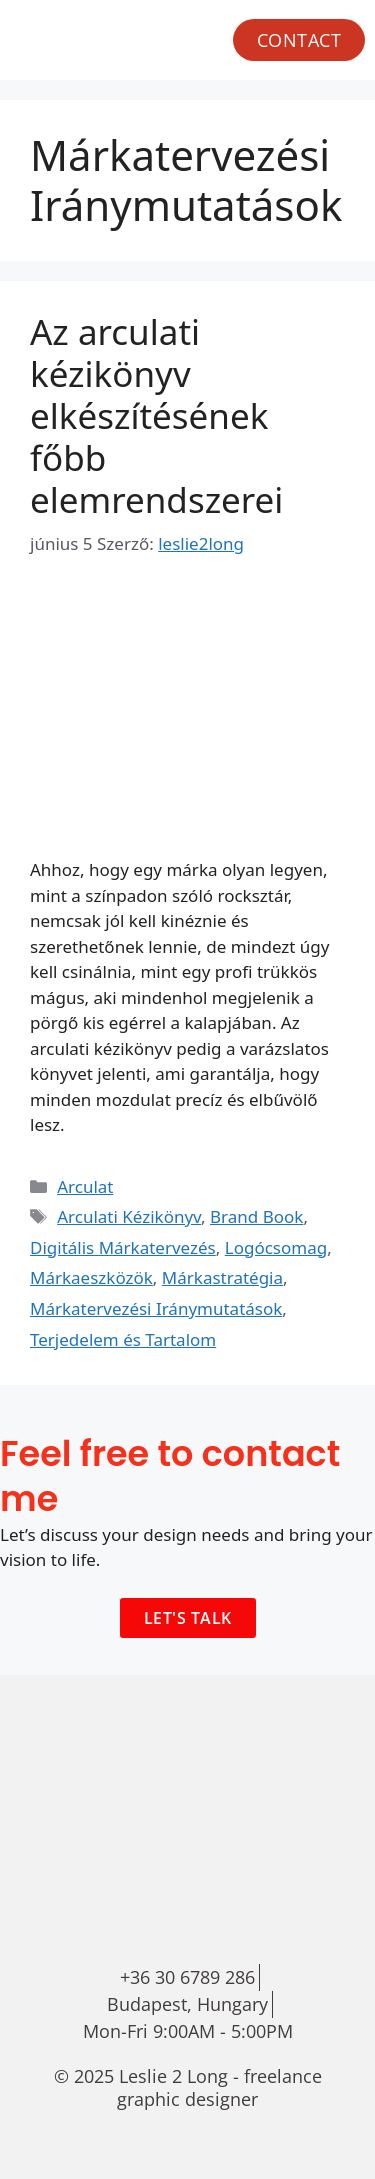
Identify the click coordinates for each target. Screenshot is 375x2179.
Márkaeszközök (91, 1277)
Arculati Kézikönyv (129, 1216)
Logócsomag (276, 1247)
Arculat (85, 1186)
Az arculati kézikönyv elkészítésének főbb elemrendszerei (156, 415)
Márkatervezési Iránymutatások (156, 1308)
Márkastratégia (222, 1277)
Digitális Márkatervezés (123, 1247)
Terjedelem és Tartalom (123, 1339)
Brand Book (256, 1216)
